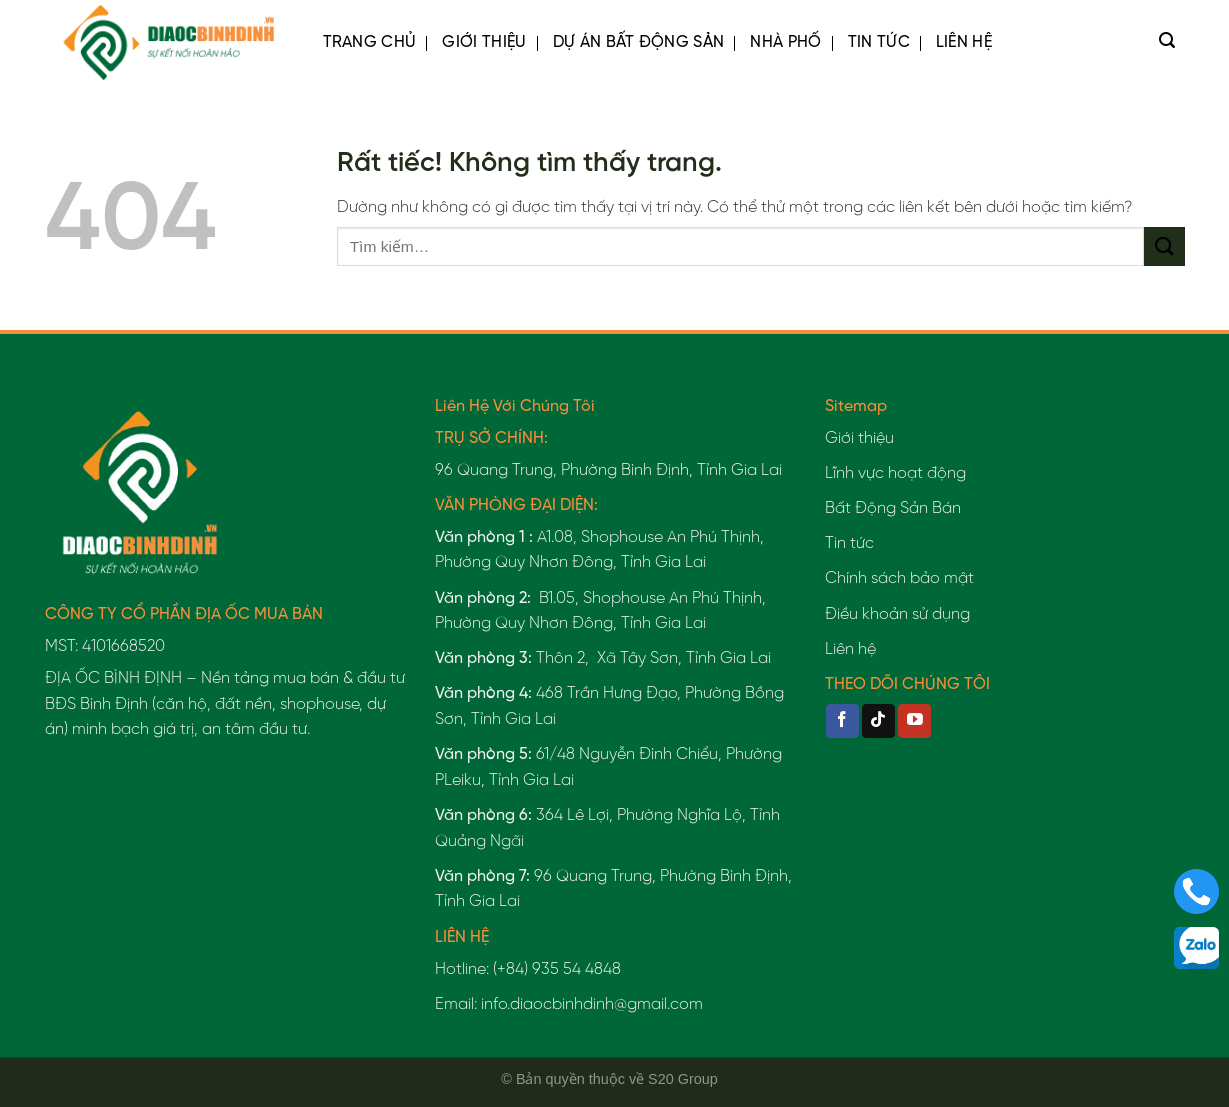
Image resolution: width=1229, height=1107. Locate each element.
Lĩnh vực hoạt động (895, 473)
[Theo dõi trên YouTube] (914, 721)
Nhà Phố (785, 42)
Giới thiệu (484, 42)
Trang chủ (370, 42)
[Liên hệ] (1196, 891)
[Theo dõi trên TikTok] (878, 721)
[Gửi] (1164, 246)
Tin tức (879, 42)
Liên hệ (964, 42)
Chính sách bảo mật (899, 578)
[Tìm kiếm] (1167, 43)
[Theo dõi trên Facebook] (842, 721)
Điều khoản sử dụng (897, 614)
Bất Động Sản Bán (893, 508)
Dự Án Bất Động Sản (639, 42)
